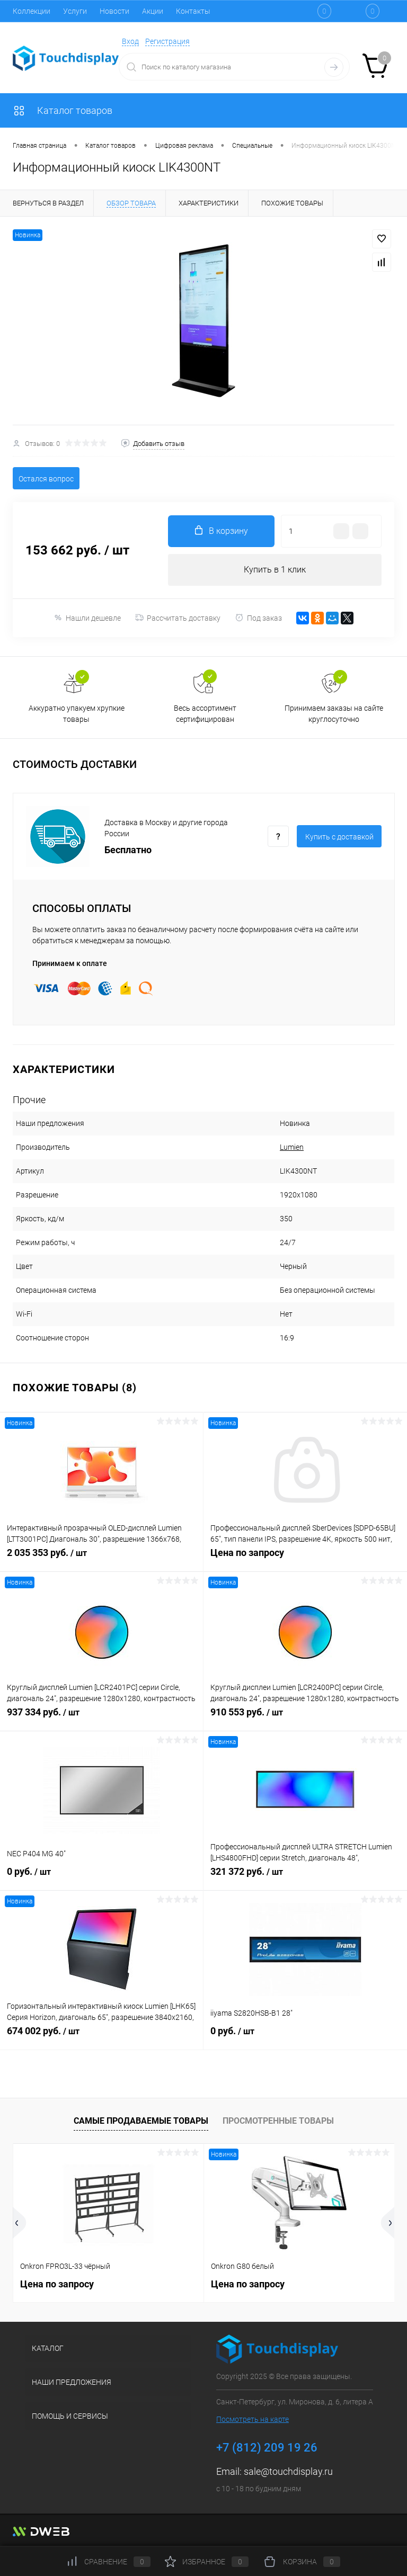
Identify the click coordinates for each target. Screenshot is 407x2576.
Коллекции (31, 11)
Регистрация (167, 41)
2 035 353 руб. (101, 1558)
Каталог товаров (62, 110)
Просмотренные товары (278, 2121)
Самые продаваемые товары (141, 2121)
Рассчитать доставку (177, 618)
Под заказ (258, 617)
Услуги (75, 11)
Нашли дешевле (87, 617)
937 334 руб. (101, 1718)
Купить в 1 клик (275, 570)
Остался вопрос (46, 479)
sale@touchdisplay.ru (288, 2471)
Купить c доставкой (339, 837)
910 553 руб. (305, 1718)
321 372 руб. (305, 1877)
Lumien (292, 1147)
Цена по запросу (305, 1558)
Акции (152, 11)
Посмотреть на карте (252, 2419)
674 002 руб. (101, 2037)
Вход (130, 41)
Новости (114, 11)
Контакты (193, 11)
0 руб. (101, 1877)
